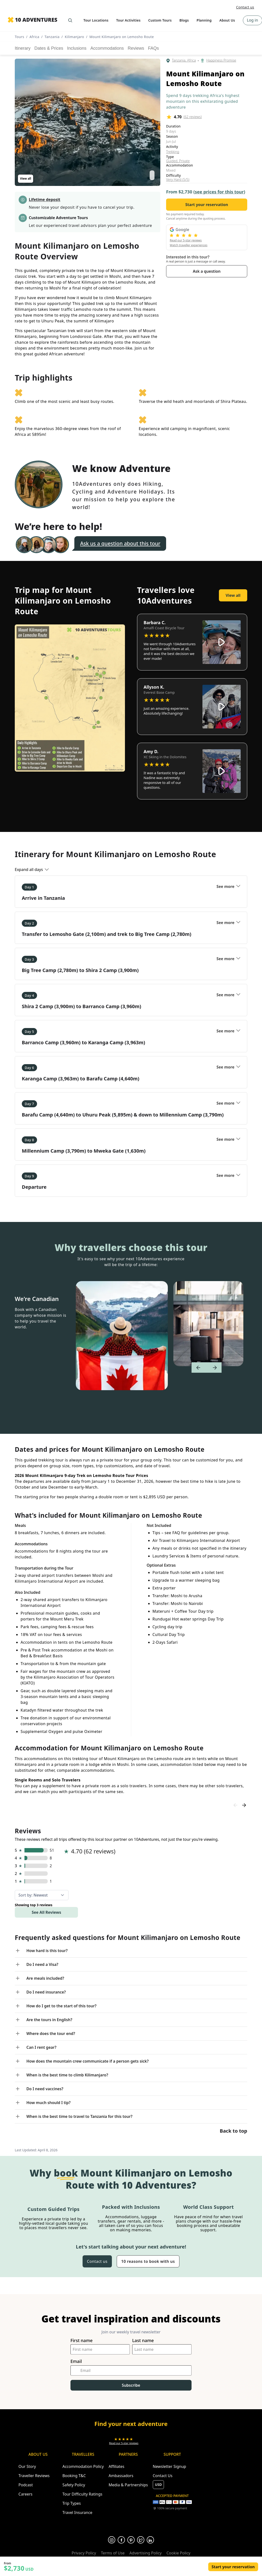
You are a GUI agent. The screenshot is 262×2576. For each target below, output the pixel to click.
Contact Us (162, 2475)
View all (25, 178)
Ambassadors (120, 2475)
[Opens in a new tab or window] (233, 2566)
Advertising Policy (146, 2553)
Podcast (25, 2485)
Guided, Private (178, 161)
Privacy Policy (84, 2553)
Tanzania (52, 36)
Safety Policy (73, 2485)
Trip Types (71, 2503)
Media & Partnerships (128, 2485)
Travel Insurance (77, 2512)
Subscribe (131, 2385)
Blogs (184, 20)
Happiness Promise (221, 61)
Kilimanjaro (74, 36)
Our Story (27, 2466)
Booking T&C (74, 2475)
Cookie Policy (178, 2553)
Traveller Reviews (33, 2475)
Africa (34, 36)
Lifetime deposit (44, 199)
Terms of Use (113, 2553)
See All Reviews (46, 1912)
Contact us (245, 7)
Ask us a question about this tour (120, 543)
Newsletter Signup (169, 2466)
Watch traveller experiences (189, 245)
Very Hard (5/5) (177, 179)
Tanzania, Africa (184, 61)
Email (76, 2361)
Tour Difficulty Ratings (82, 2494)
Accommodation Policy (83, 2466)
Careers (25, 2494)
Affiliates (116, 2466)
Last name (143, 2340)
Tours (19, 36)
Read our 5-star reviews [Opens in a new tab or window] (186, 240)
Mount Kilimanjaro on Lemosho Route (121, 36)
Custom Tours (160, 20)
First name (81, 2340)
